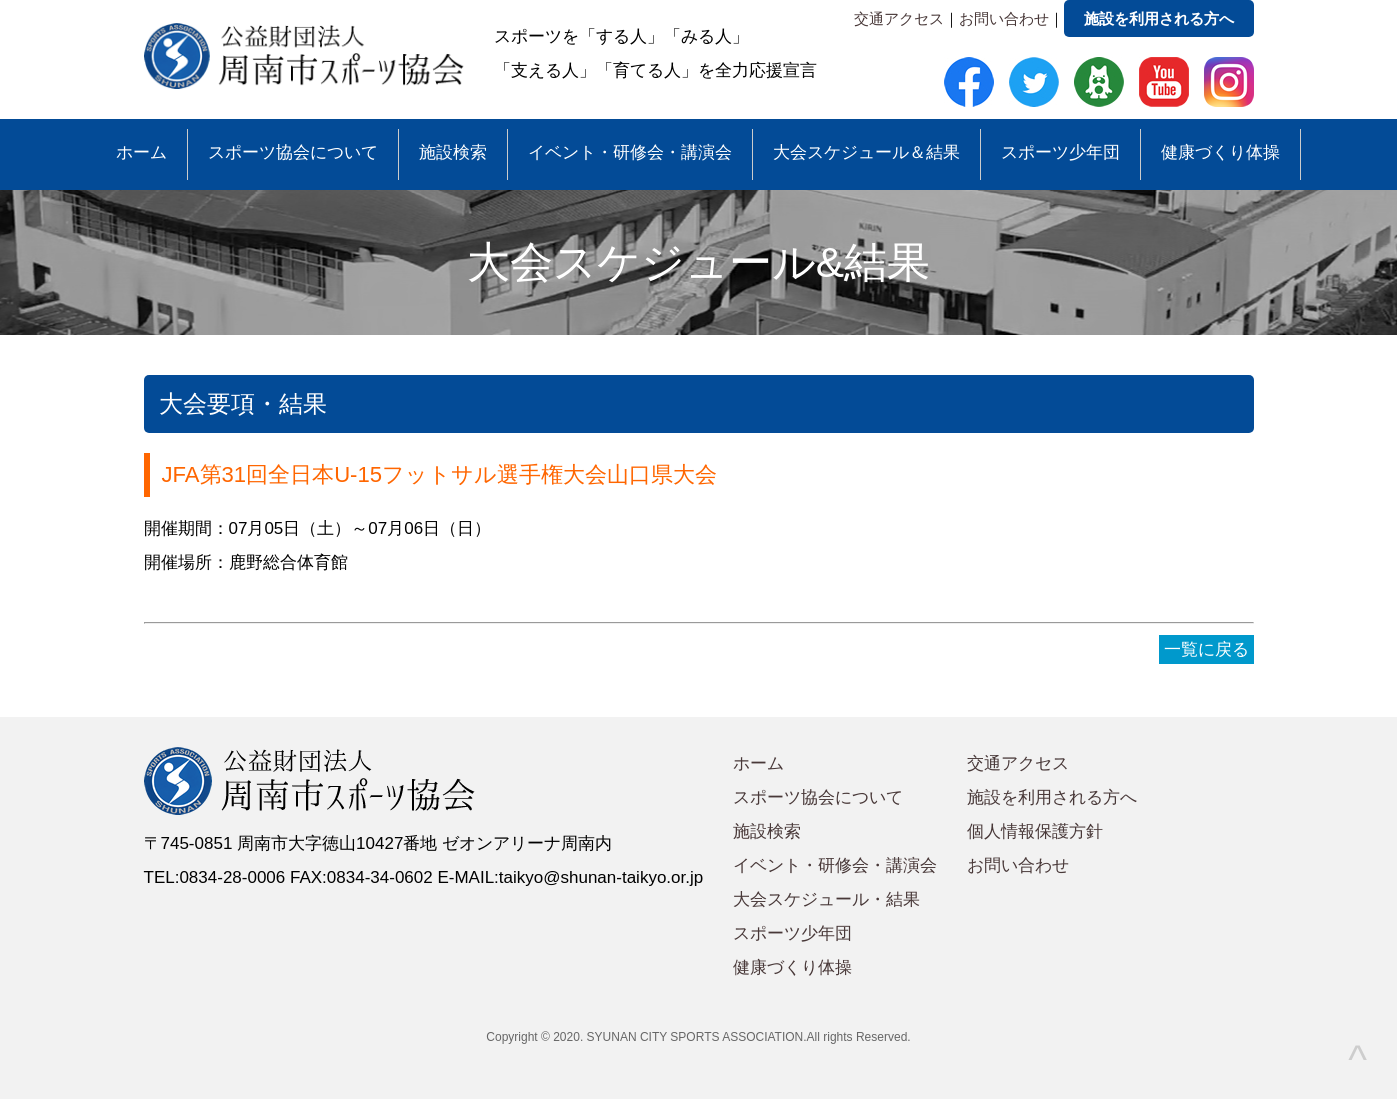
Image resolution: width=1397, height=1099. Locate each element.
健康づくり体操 (1220, 152)
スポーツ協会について (293, 152)
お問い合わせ (1004, 18)
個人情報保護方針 (1035, 831)
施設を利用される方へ (1159, 18)
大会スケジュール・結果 (826, 899)
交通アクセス (899, 18)
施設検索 (453, 152)
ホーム (141, 152)
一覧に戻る (1206, 649)
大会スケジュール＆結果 (866, 152)
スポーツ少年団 (1060, 152)
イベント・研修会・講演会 (630, 152)
